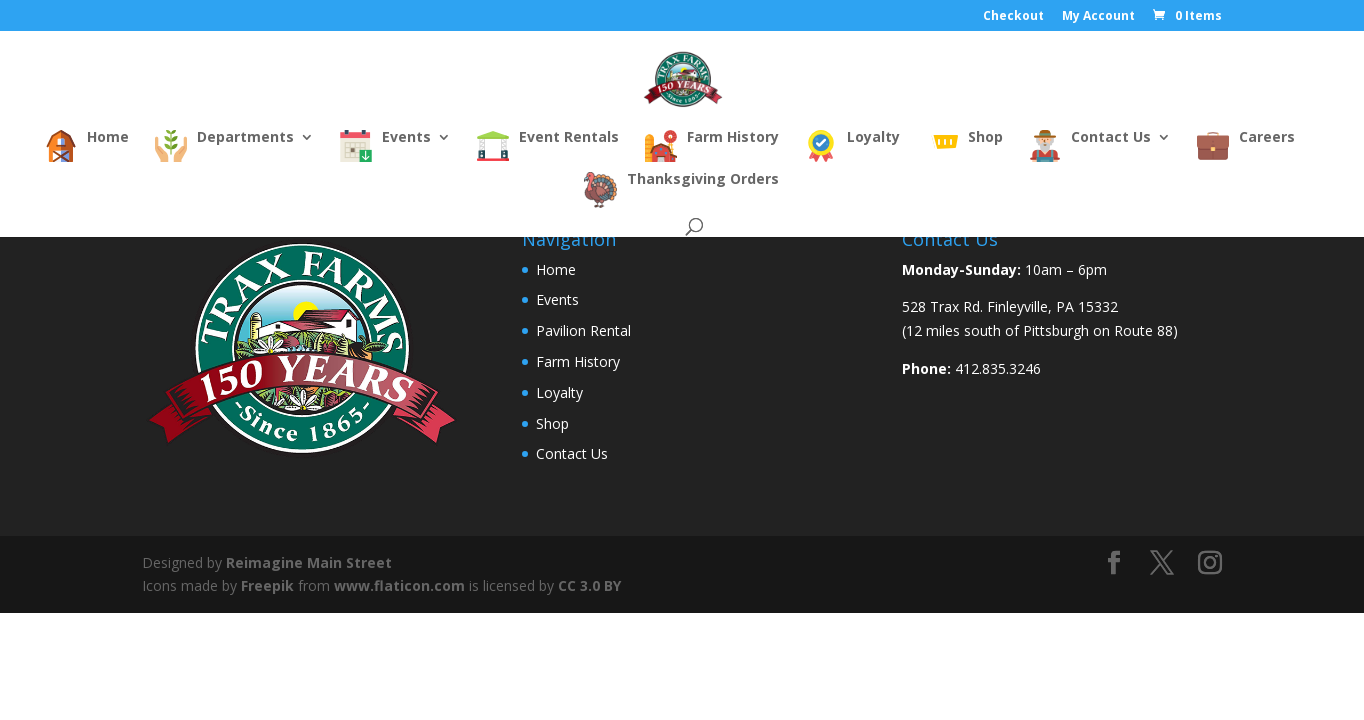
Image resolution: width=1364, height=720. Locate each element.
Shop (552, 423)
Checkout (1013, 17)
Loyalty (559, 392)
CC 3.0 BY (589, 585)
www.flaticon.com (399, 585)
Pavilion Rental (583, 330)
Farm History (578, 361)
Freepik (267, 585)
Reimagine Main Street (309, 562)
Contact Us (572, 453)
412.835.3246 (998, 368)
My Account (1098, 17)
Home (556, 269)
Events (557, 299)
